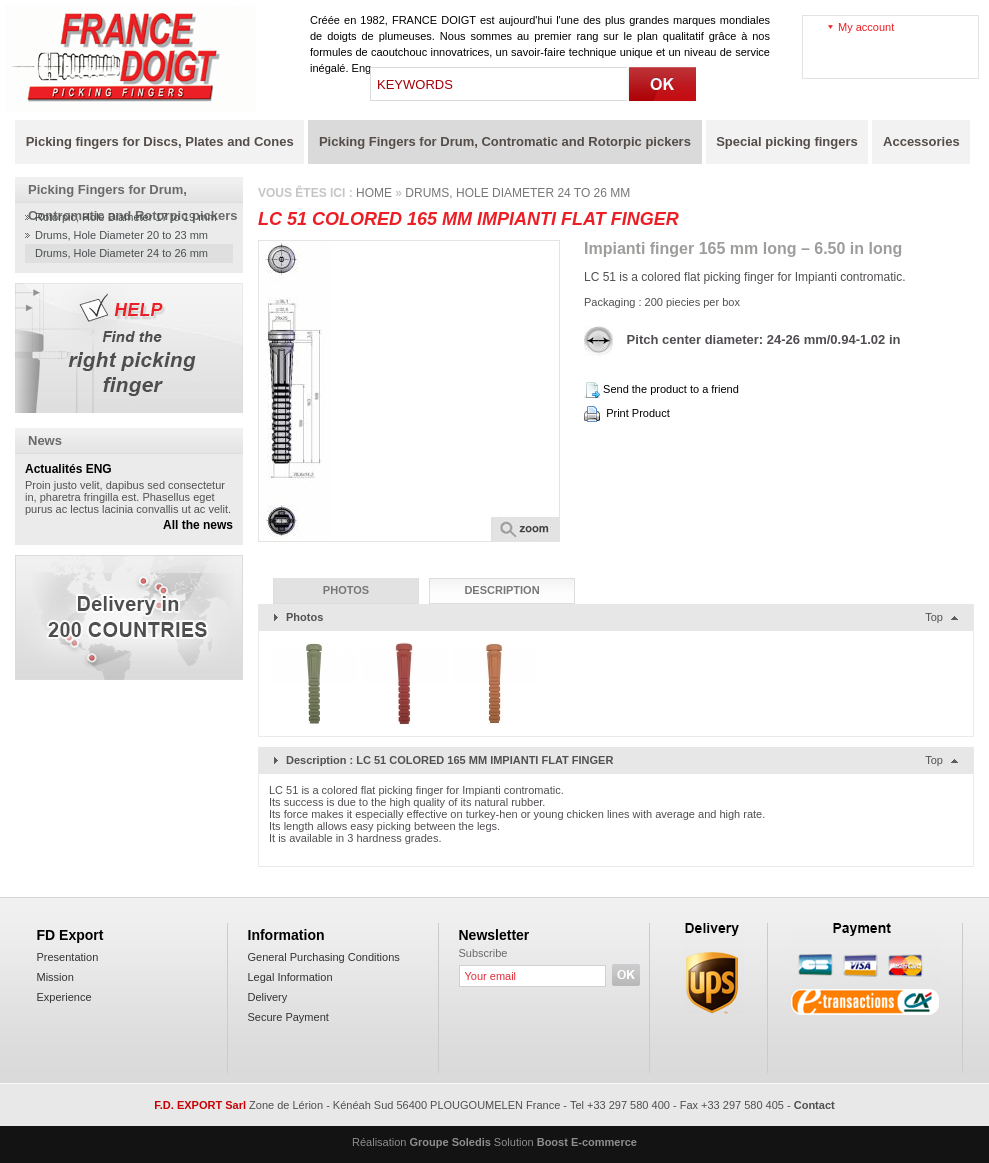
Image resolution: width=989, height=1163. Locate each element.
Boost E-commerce (587, 1142)
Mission (55, 977)
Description (501, 590)
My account (866, 27)
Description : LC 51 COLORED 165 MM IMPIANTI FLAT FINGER (449, 760)
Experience (64, 997)
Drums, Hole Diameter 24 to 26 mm (121, 253)
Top (934, 617)
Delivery (268, 997)
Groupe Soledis (450, 1142)
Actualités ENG (68, 469)
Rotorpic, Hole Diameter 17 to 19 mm (126, 217)
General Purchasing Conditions (324, 957)
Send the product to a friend (671, 389)
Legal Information (290, 977)
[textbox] (500, 84)
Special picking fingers (787, 141)
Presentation (68, 957)
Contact (814, 1105)
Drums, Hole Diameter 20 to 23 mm (121, 235)
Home (374, 193)
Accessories (921, 141)
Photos (346, 590)
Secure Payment (288, 1017)
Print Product (638, 413)
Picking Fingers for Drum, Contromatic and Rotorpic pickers (505, 141)
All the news (198, 525)
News (45, 440)
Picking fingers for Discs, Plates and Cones (160, 141)
